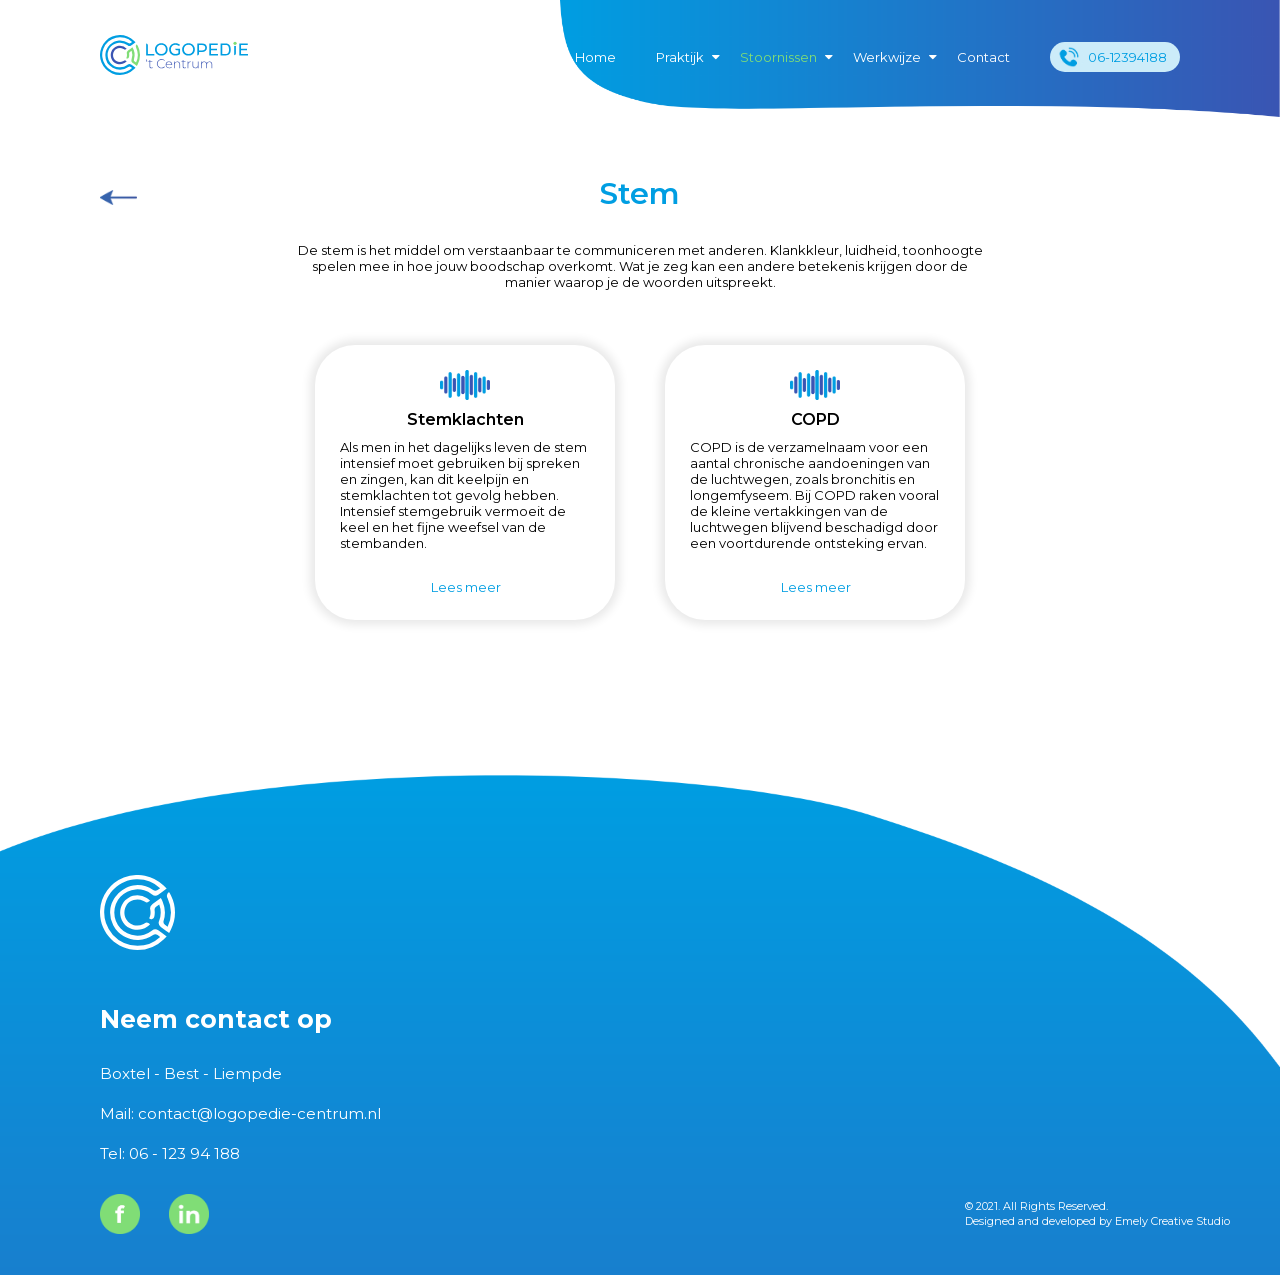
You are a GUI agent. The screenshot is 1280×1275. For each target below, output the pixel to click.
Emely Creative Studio (1172, 1221)
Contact (983, 57)
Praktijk (680, 57)
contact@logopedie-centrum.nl (259, 1113)
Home (595, 57)
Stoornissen (778, 57)
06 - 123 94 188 (184, 1153)
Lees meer (466, 587)
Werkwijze (887, 57)
